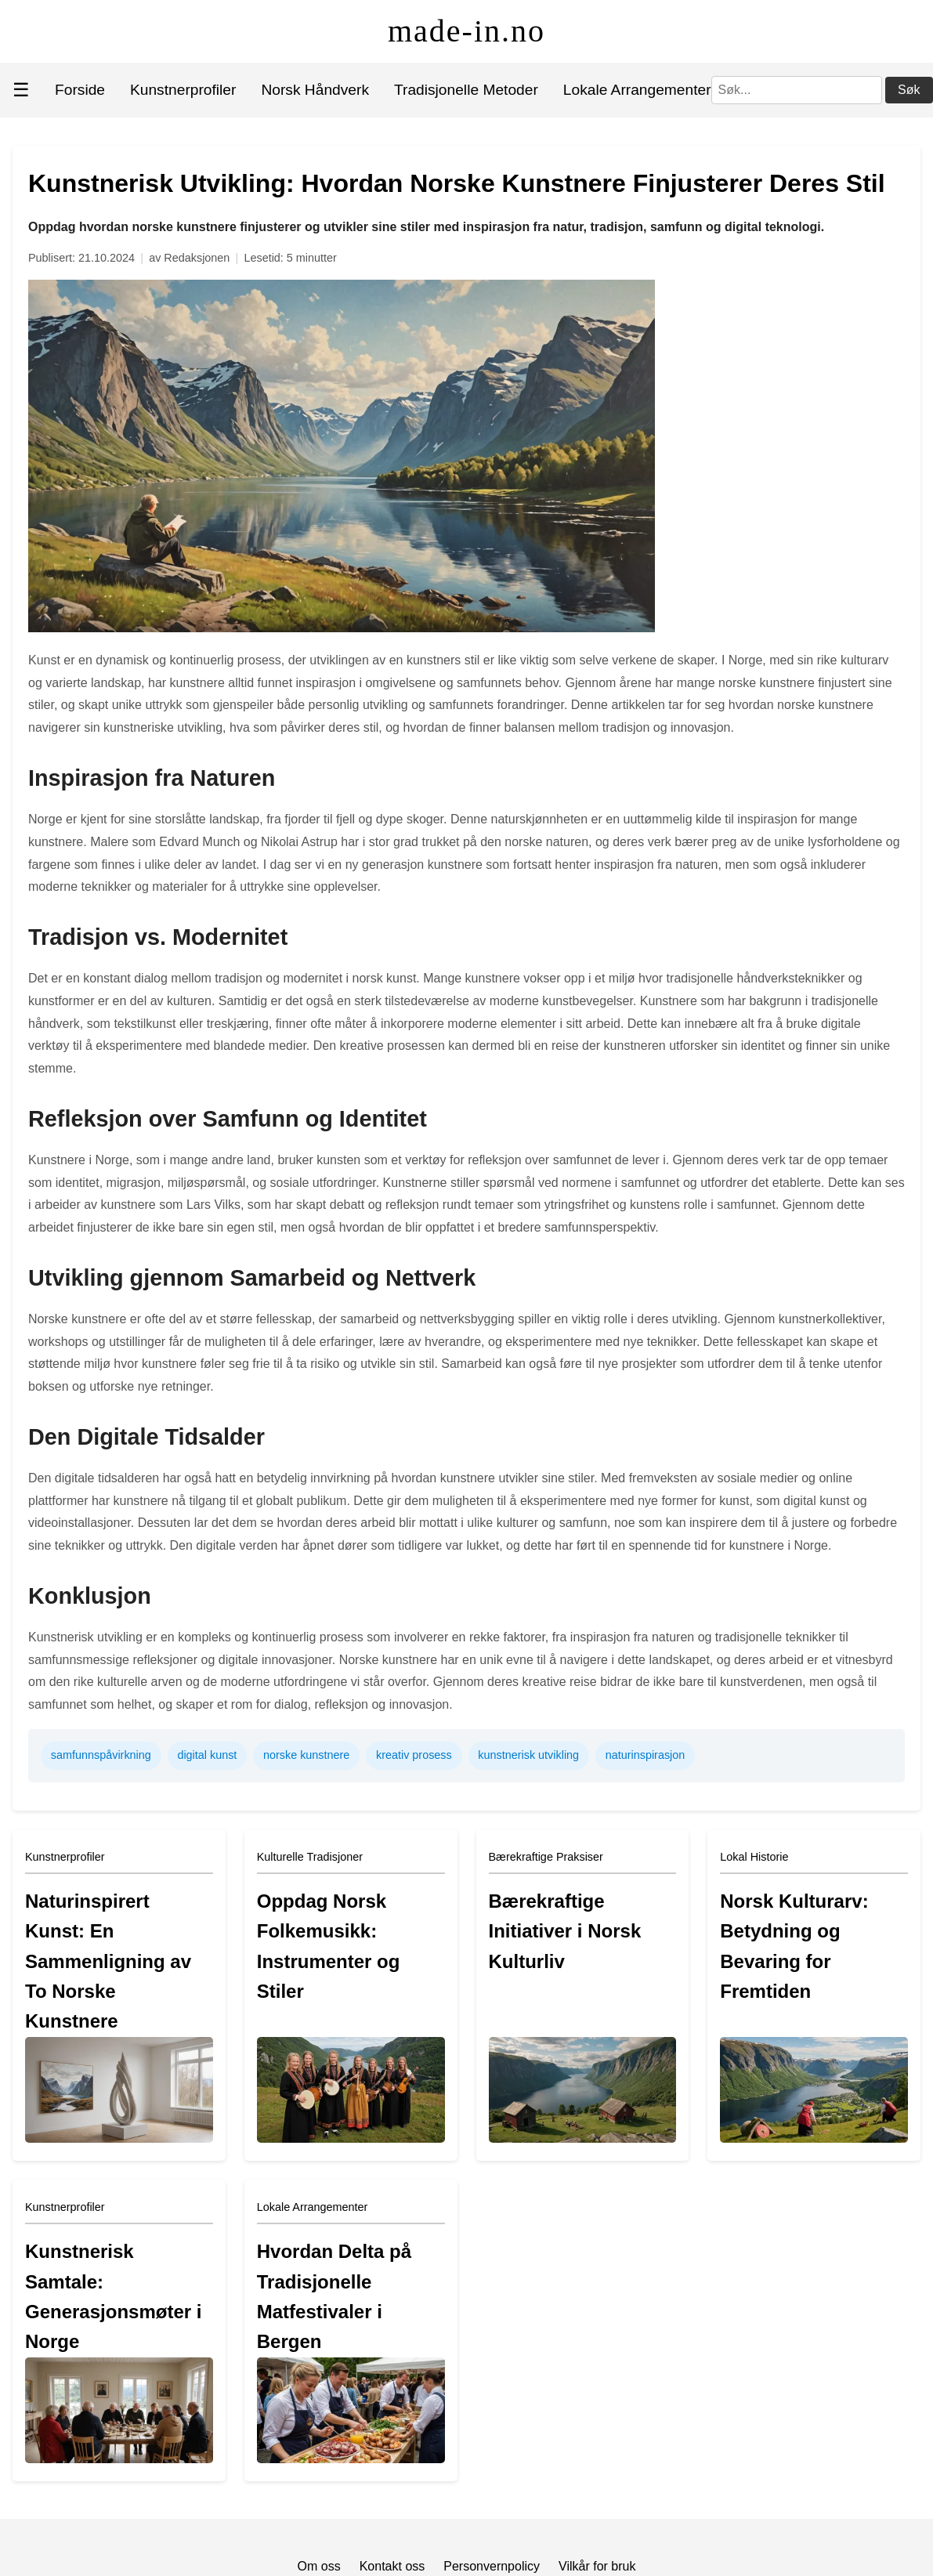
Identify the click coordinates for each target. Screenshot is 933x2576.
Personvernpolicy (491, 2566)
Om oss (319, 2566)
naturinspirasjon (645, 1755)
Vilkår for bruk (597, 2566)
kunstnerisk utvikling (528, 1755)
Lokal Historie (754, 1857)
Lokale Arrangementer (637, 89)
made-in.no (466, 31)
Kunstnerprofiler (183, 89)
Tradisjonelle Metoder (466, 89)
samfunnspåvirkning (101, 1755)
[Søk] (796, 90)
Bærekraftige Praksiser (546, 1857)
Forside (80, 89)
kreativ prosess (414, 1755)
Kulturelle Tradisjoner (310, 1857)
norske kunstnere (306, 1755)
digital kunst (207, 1755)
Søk (909, 89)
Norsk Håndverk (315, 89)
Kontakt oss (392, 2566)
